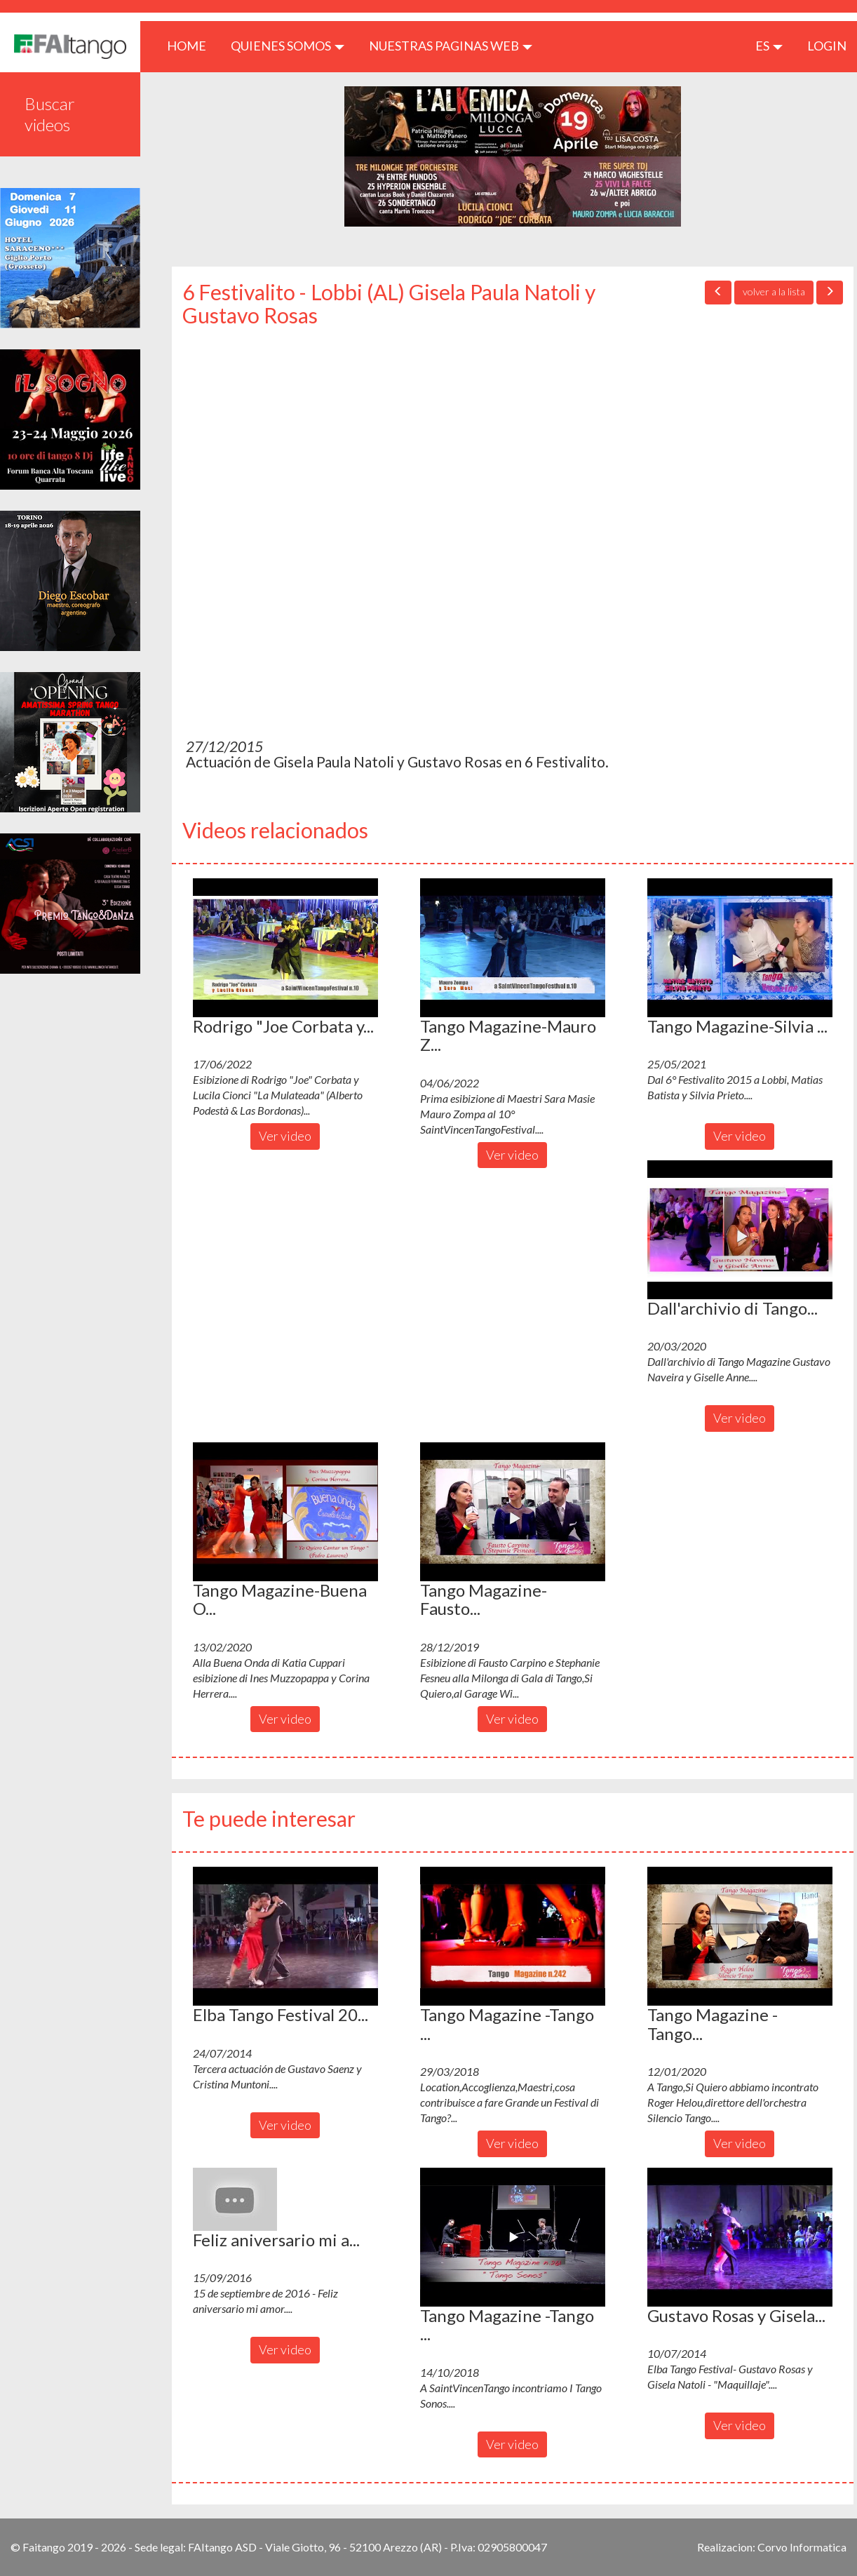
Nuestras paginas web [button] (450, 45)
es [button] (769, 45)
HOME (192, 45)
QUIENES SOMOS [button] (287, 45)
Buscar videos (50, 114)
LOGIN (826, 45)
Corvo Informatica (801, 2547)
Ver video (285, 1135)
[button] (285, 947)
